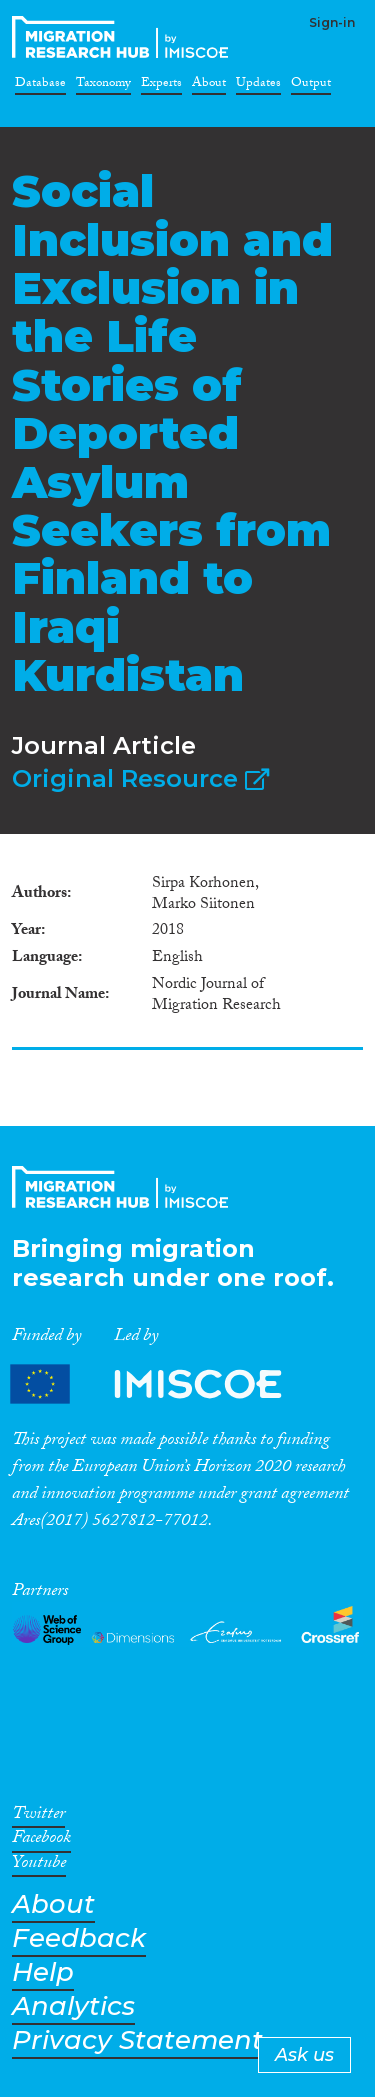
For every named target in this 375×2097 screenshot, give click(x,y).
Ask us (304, 2055)
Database (40, 86)
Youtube (39, 1866)
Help (43, 1972)
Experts (161, 86)
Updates (258, 86)
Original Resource (140, 778)
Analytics (73, 2006)
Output (311, 86)
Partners (163, 1383)
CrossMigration (124, 37)
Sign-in (332, 22)
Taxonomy (103, 86)
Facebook (41, 1841)
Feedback (79, 1938)
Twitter (38, 1817)
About (209, 86)
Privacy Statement (137, 2040)
